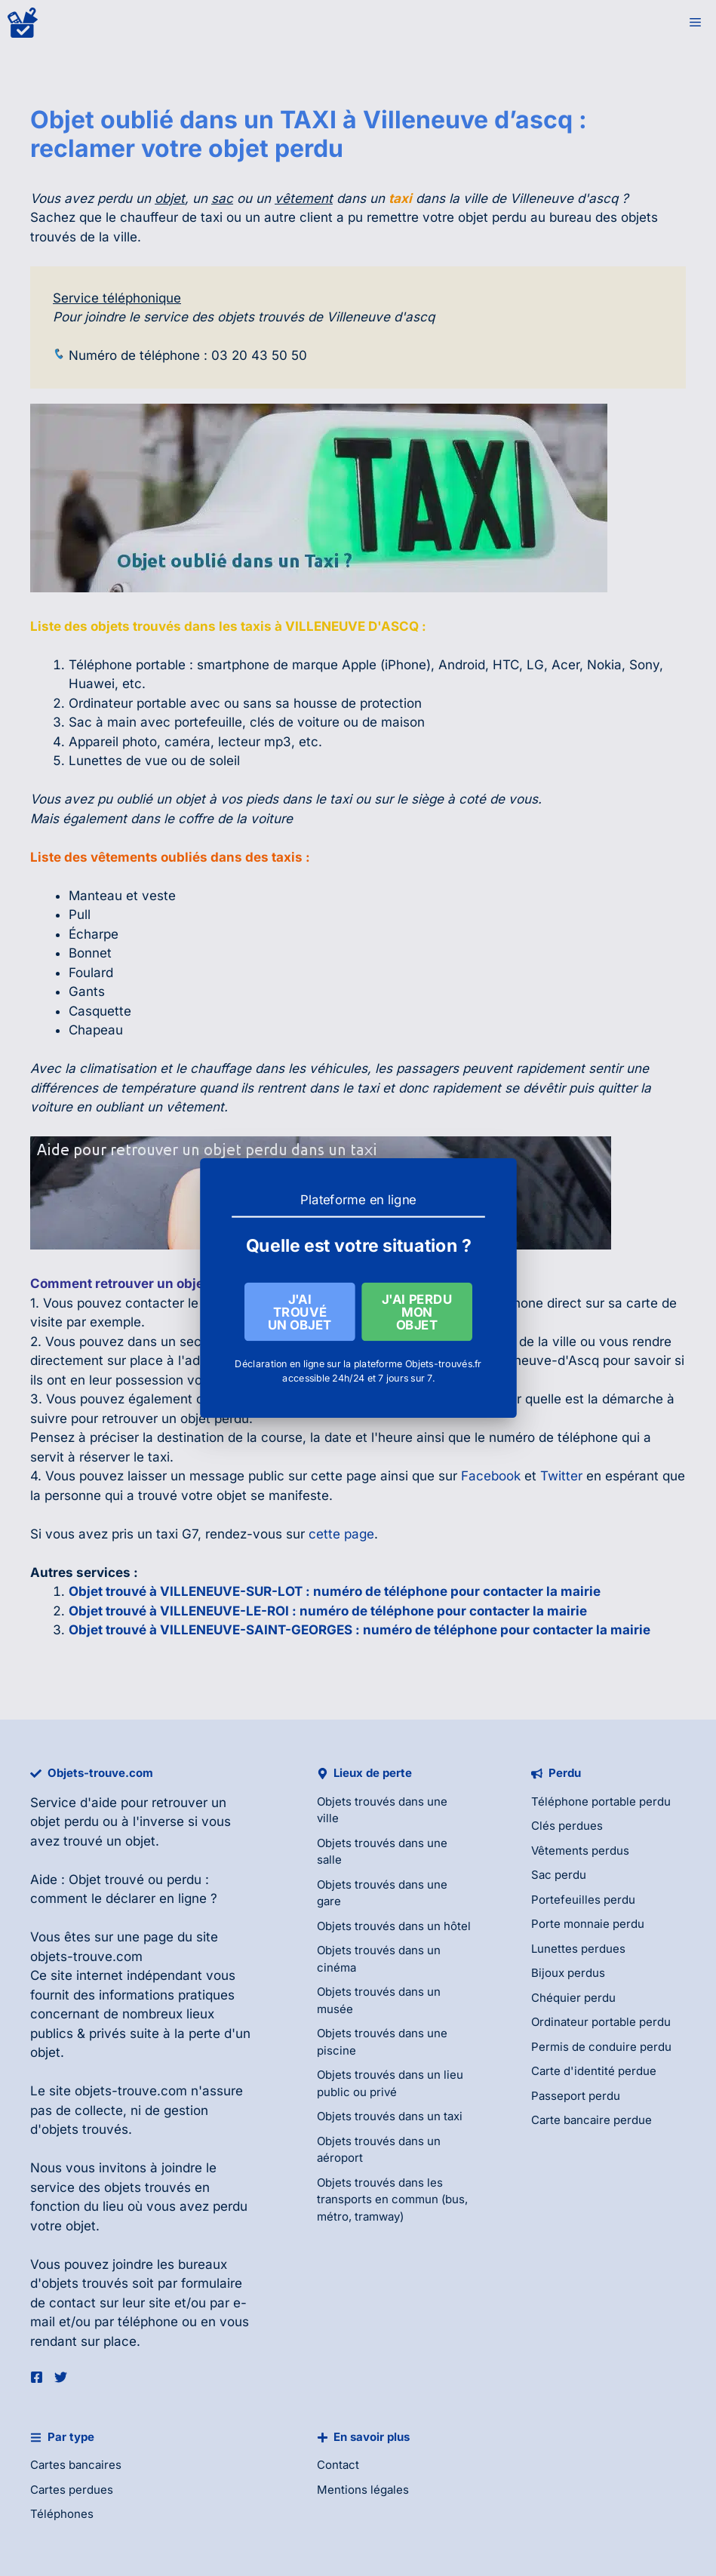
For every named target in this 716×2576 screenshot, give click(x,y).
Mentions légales (363, 2489)
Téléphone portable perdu (601, 1801)
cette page (341, 1534)
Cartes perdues (71, 2489)
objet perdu (64, 1821)
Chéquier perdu (573, 1997)
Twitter (561, 1475)
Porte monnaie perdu (587, 1924)
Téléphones (62, 2514)
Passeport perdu (575, 2096)
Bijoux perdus (568, 1973)
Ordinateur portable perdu (601, 2022)
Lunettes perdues (578, 1948)
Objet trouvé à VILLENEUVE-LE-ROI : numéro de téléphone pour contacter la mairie (328, 1610)
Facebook (491, 1475)
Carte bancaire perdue (591, 2120)
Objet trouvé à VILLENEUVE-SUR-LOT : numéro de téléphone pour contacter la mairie (335, 1591)
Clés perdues (567, 1825)
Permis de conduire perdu (601, 2047)
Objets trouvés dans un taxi (389, 2116)
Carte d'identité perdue (593, 2071)
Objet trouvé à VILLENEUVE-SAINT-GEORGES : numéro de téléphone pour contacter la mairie (359, 1629)
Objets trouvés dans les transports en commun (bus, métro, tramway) (392, 2199)
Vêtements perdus (580, 1850)
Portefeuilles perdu (583, 1899)
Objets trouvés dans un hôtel (394, 1926)
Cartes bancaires (75, 2465)
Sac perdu (558, 1874)
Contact (338, 2465)
